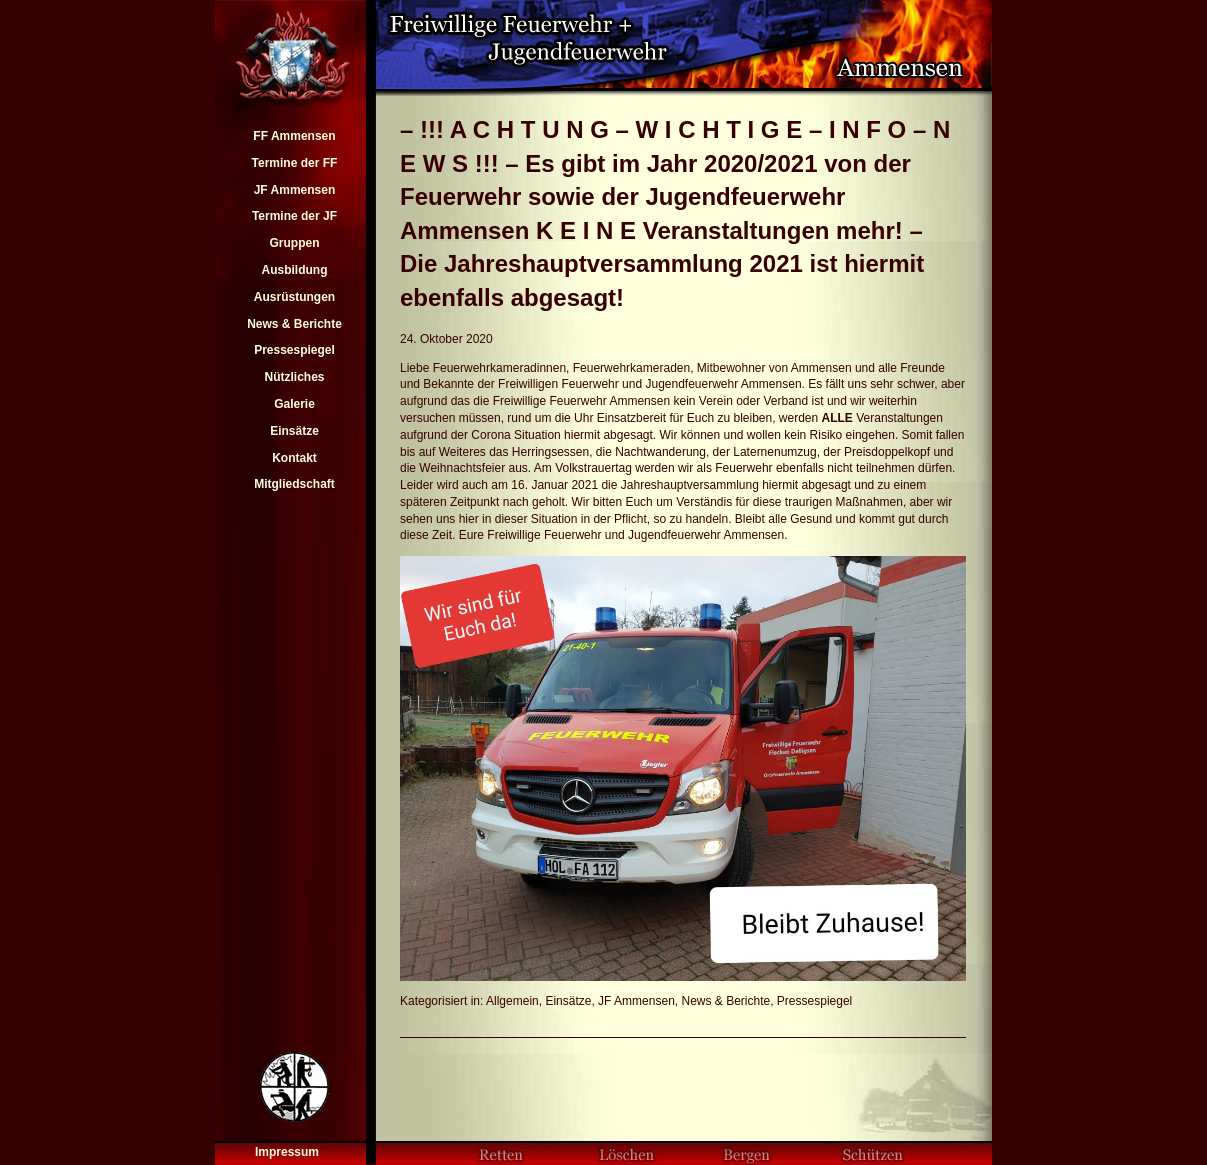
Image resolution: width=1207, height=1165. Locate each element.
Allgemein (512, 1001)
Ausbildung (294, 270)
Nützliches (294, 377)
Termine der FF (295, 163)
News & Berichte (294, 324)
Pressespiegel (294, 350)
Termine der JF (294, 216)
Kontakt (294, 458)
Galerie (294, 404)
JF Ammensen (295, 190)
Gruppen (294, 243)
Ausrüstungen (294, 297)
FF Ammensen (294, 136)
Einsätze (294, 431)
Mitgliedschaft (294, 484)
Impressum (287, 1152)
